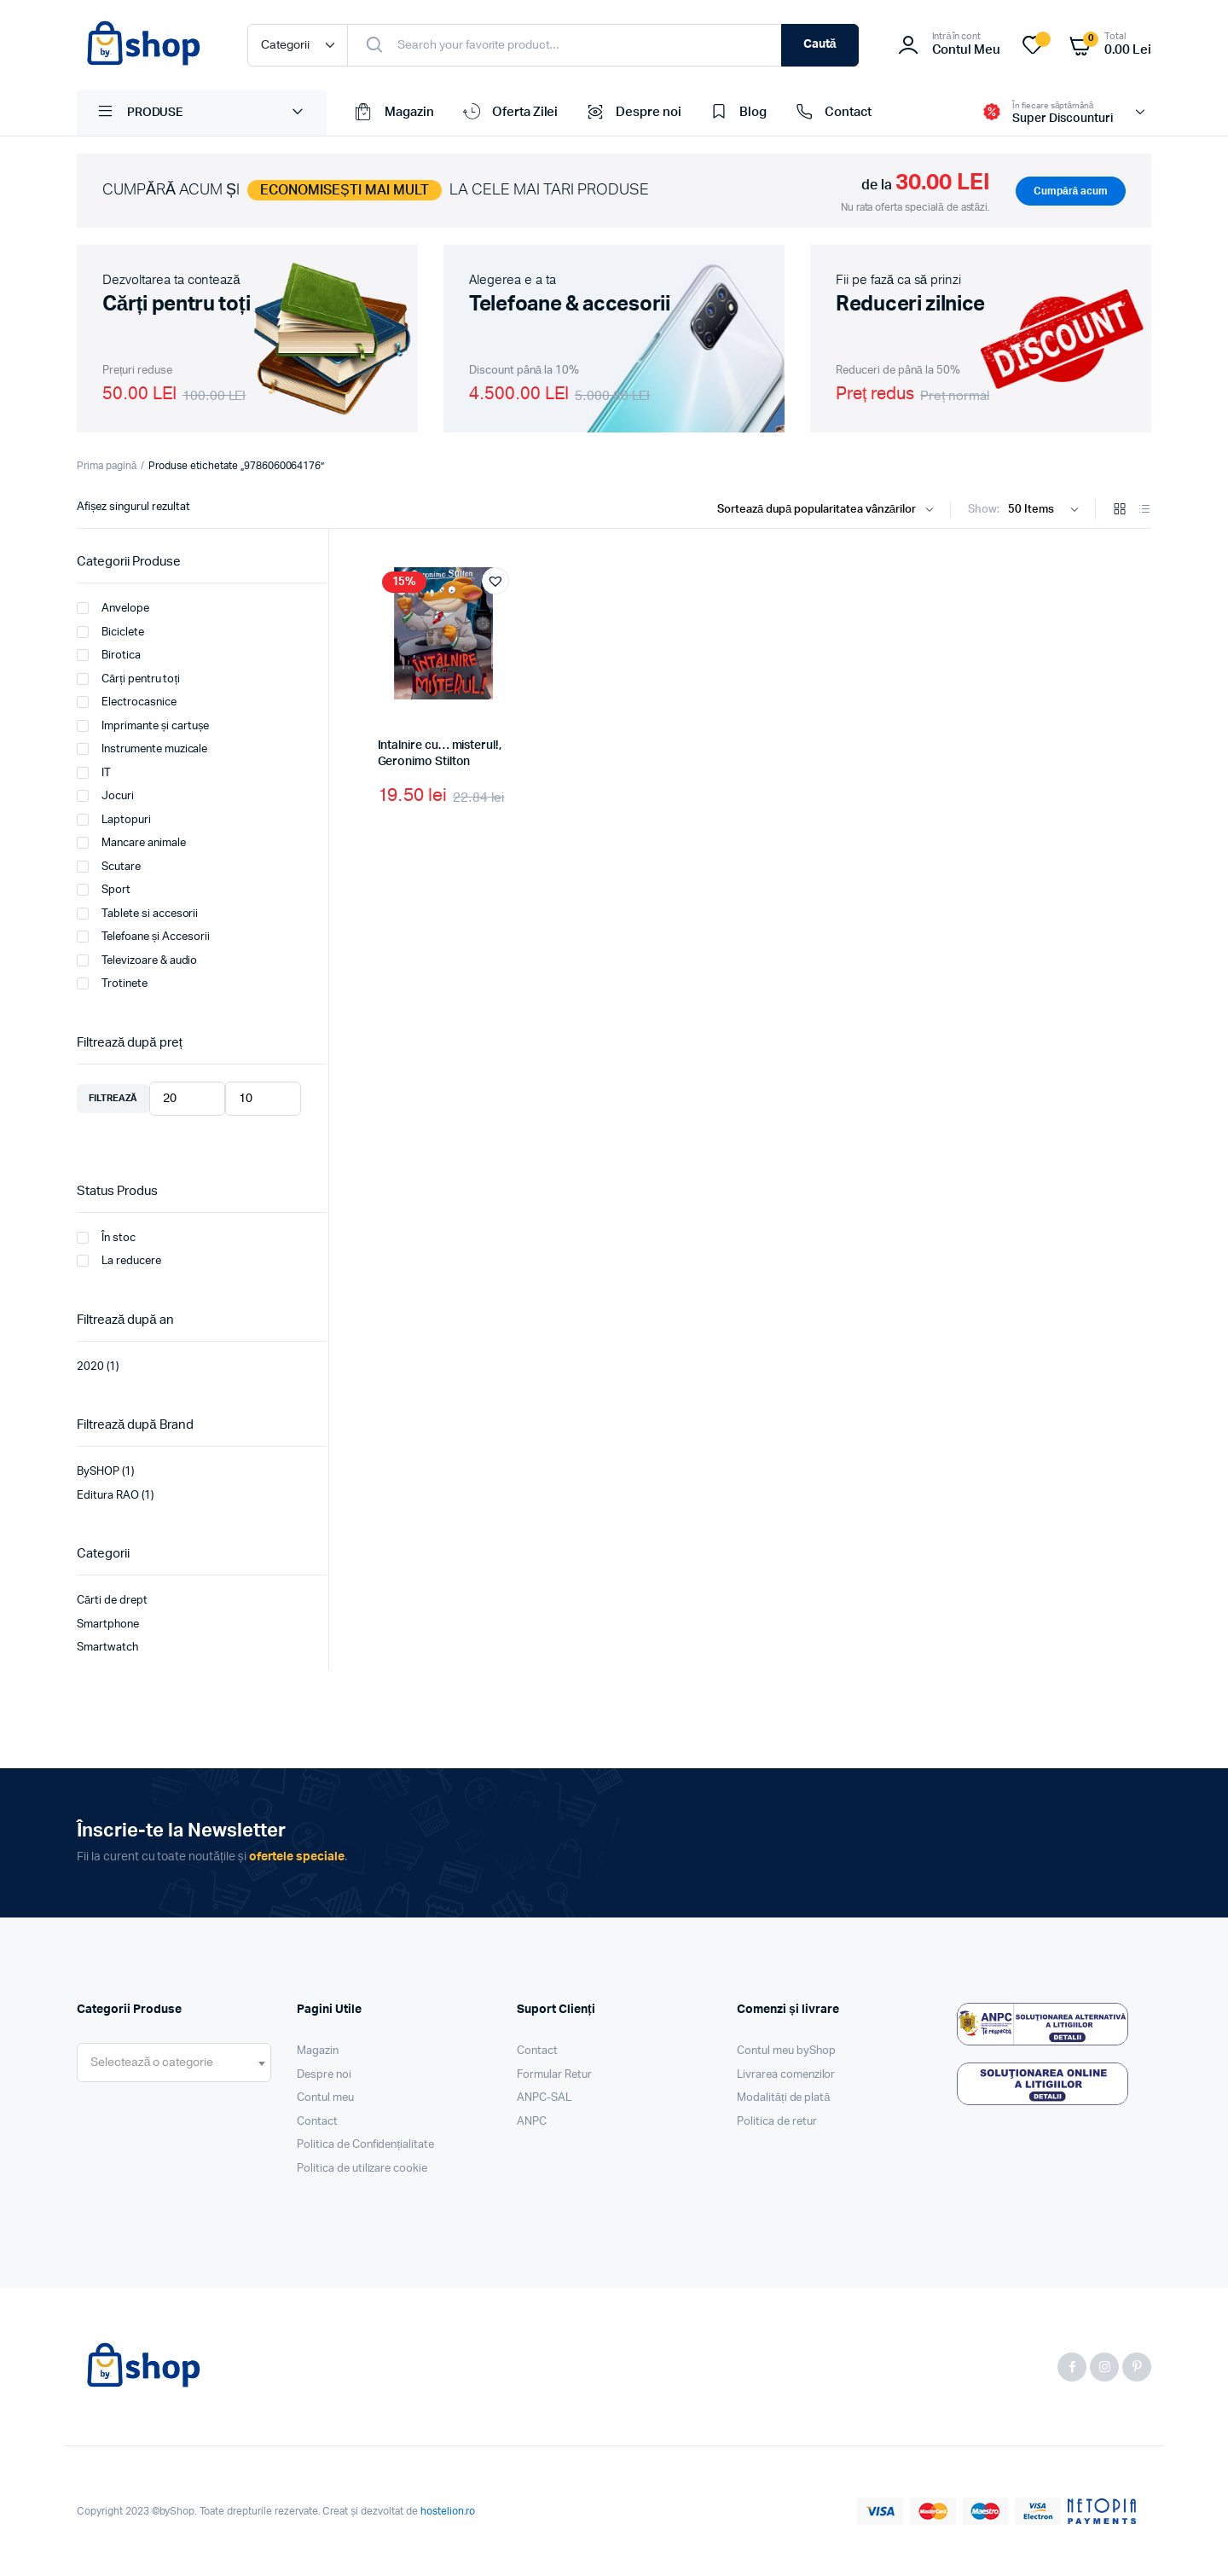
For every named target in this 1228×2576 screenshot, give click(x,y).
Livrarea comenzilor (786, 2074)
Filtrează (113, 1098)
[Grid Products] (1120, 510)
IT (94, 773)
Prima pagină (106, 466)
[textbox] (151, 2062)
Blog (737, 112)
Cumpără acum (1071, 191)
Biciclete (110, 632)
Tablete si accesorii (137, 914)
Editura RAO (108, 1495)
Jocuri (105, 796)
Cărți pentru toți (128, 679)
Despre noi (632, 112)
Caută (820, 44)
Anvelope (113, 608)
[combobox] (174, 2062)
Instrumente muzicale (142, 749)
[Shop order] (829, 510)
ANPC (532, 2121)
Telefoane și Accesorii (143, 937)
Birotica (109, 655)
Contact (832, 112)
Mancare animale (131, 843)
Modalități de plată (784, 2097)
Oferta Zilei (509, 112)
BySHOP (98, 1471)
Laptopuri (114, 820)
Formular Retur (554, 2074)
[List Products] (1144, 510)
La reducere (119, 1261)
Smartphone (108, 1624)
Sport (103, 890)
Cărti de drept (112, 1600)
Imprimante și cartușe (143, 726)
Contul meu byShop (786, 2051)
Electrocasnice (127, 702)
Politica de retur (777, 2121)
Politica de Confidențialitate (365, 2144)
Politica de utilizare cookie (362, 2168)
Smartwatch (107, 1647)
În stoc (106, 1238)
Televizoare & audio (137, 960)
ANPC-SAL (544, 2097)
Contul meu (325, 2097)
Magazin (393, 112)
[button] (495, 580)
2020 (90, 1366)
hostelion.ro (448, 2511)
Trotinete (112, 983)
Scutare (109, 867)
